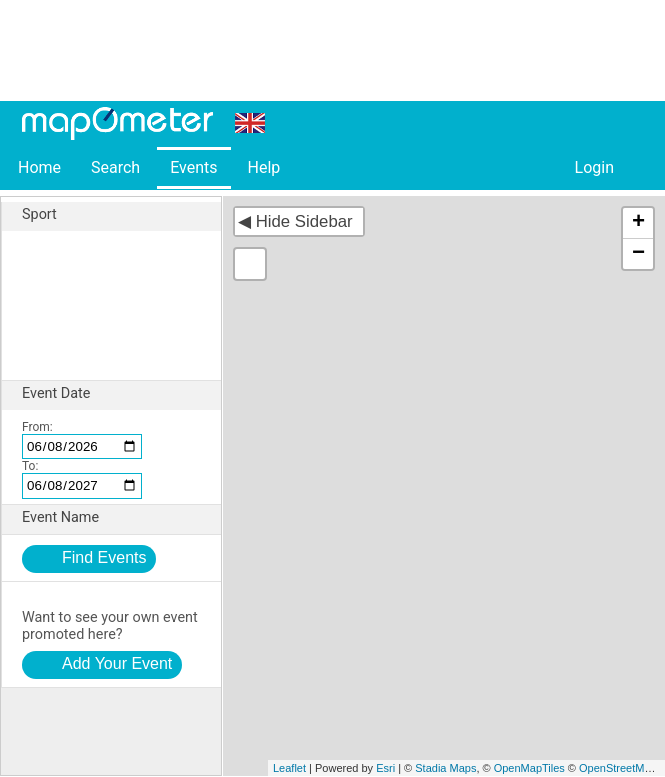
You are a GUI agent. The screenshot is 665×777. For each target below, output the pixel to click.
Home (39, 167)
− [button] (638, 254)
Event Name (121, 518)
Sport (121, 215)
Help (263, 167)
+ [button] (638, 223)
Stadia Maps (445, 768)
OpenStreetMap (618, 768)
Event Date (121, 394)
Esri (385, 768)
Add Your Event (117, 663)
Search (115, 167)
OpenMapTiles (529, 768)
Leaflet (289, 768)
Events (193, 167)
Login (594, 167)
